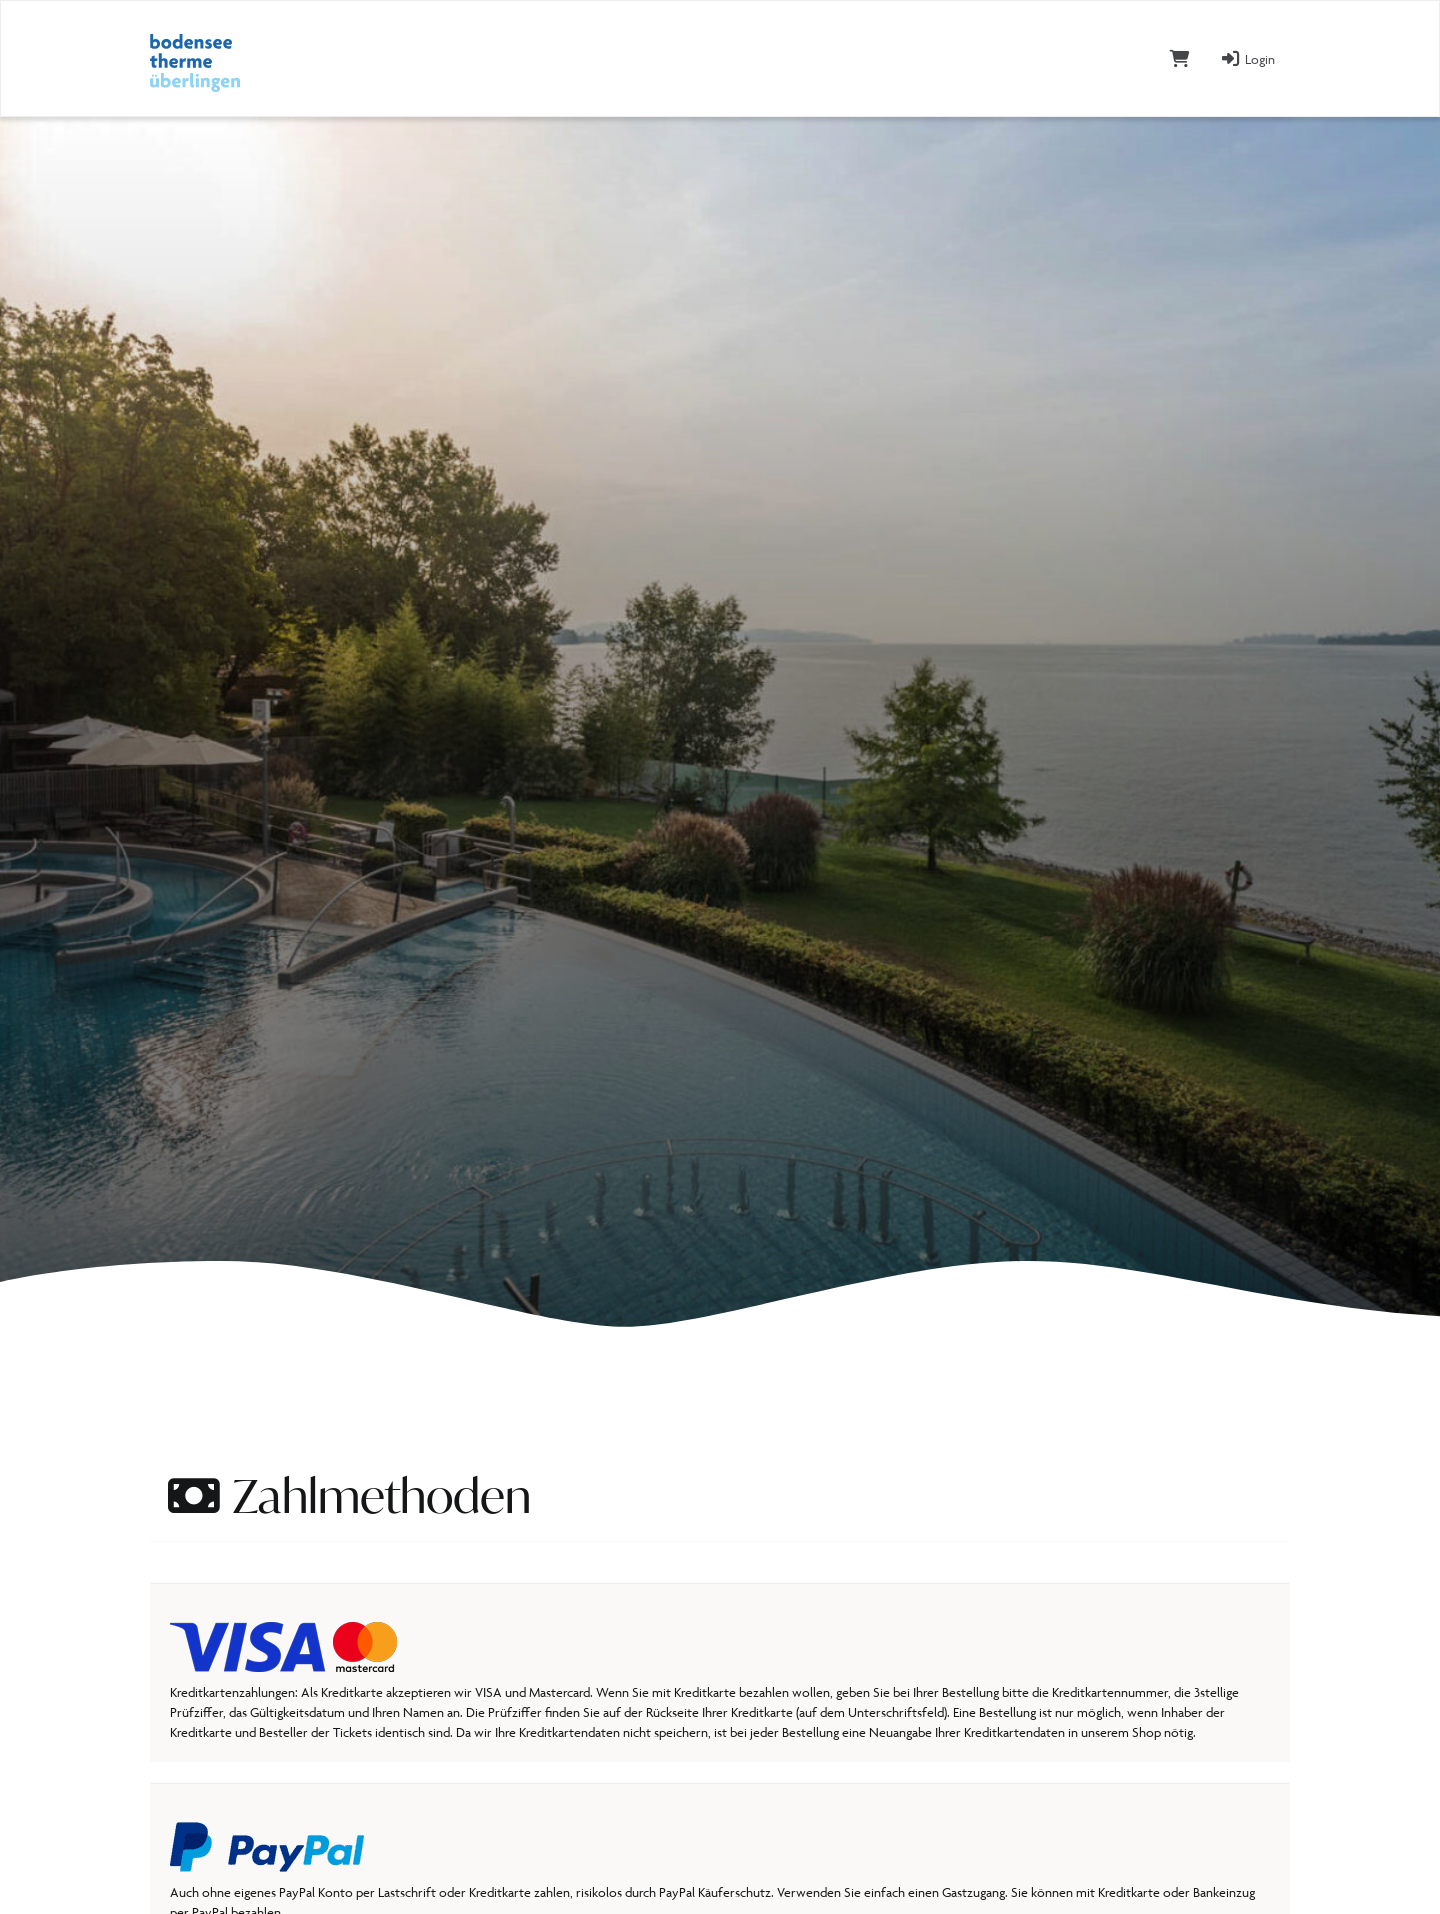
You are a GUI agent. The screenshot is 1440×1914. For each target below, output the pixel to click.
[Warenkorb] (1180, 58)
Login (1247, 59)
